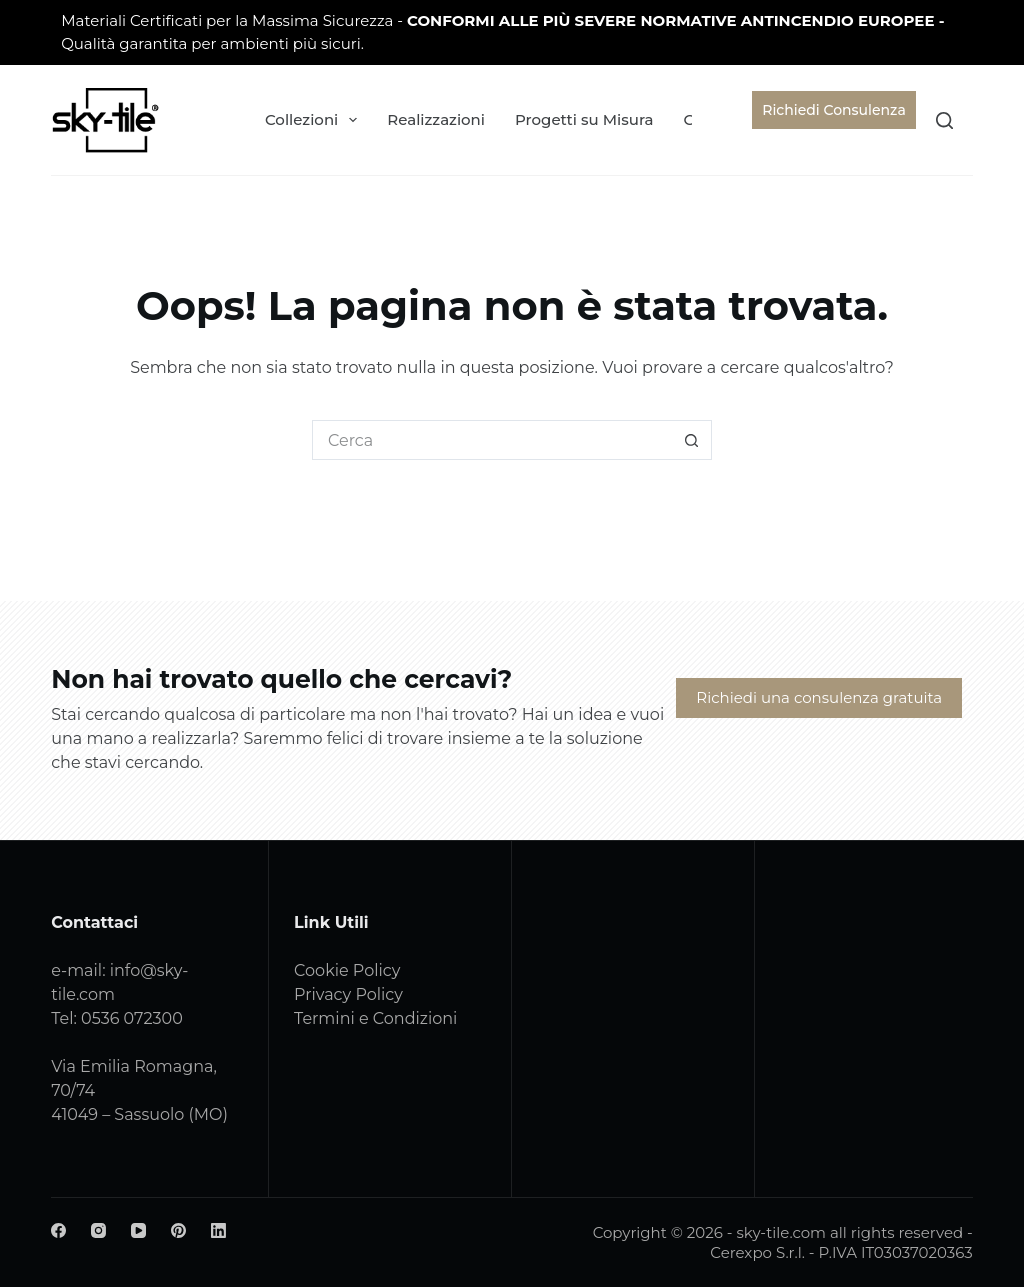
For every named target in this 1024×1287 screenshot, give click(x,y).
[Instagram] (98, 1230)
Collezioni (315, 120)
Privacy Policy (348, 994)
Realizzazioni (436, 119)
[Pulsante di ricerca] (692, 440)
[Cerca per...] (492, 440)
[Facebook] (58, 1230)
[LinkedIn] (218, 1230)
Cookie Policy (347, 970)
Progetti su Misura (584, 119)
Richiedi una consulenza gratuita (819, 697)
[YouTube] (138, 1230)
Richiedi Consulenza (833, 110)
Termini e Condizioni (375, 1018)
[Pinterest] (178, 1230)
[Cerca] (944, 120)
